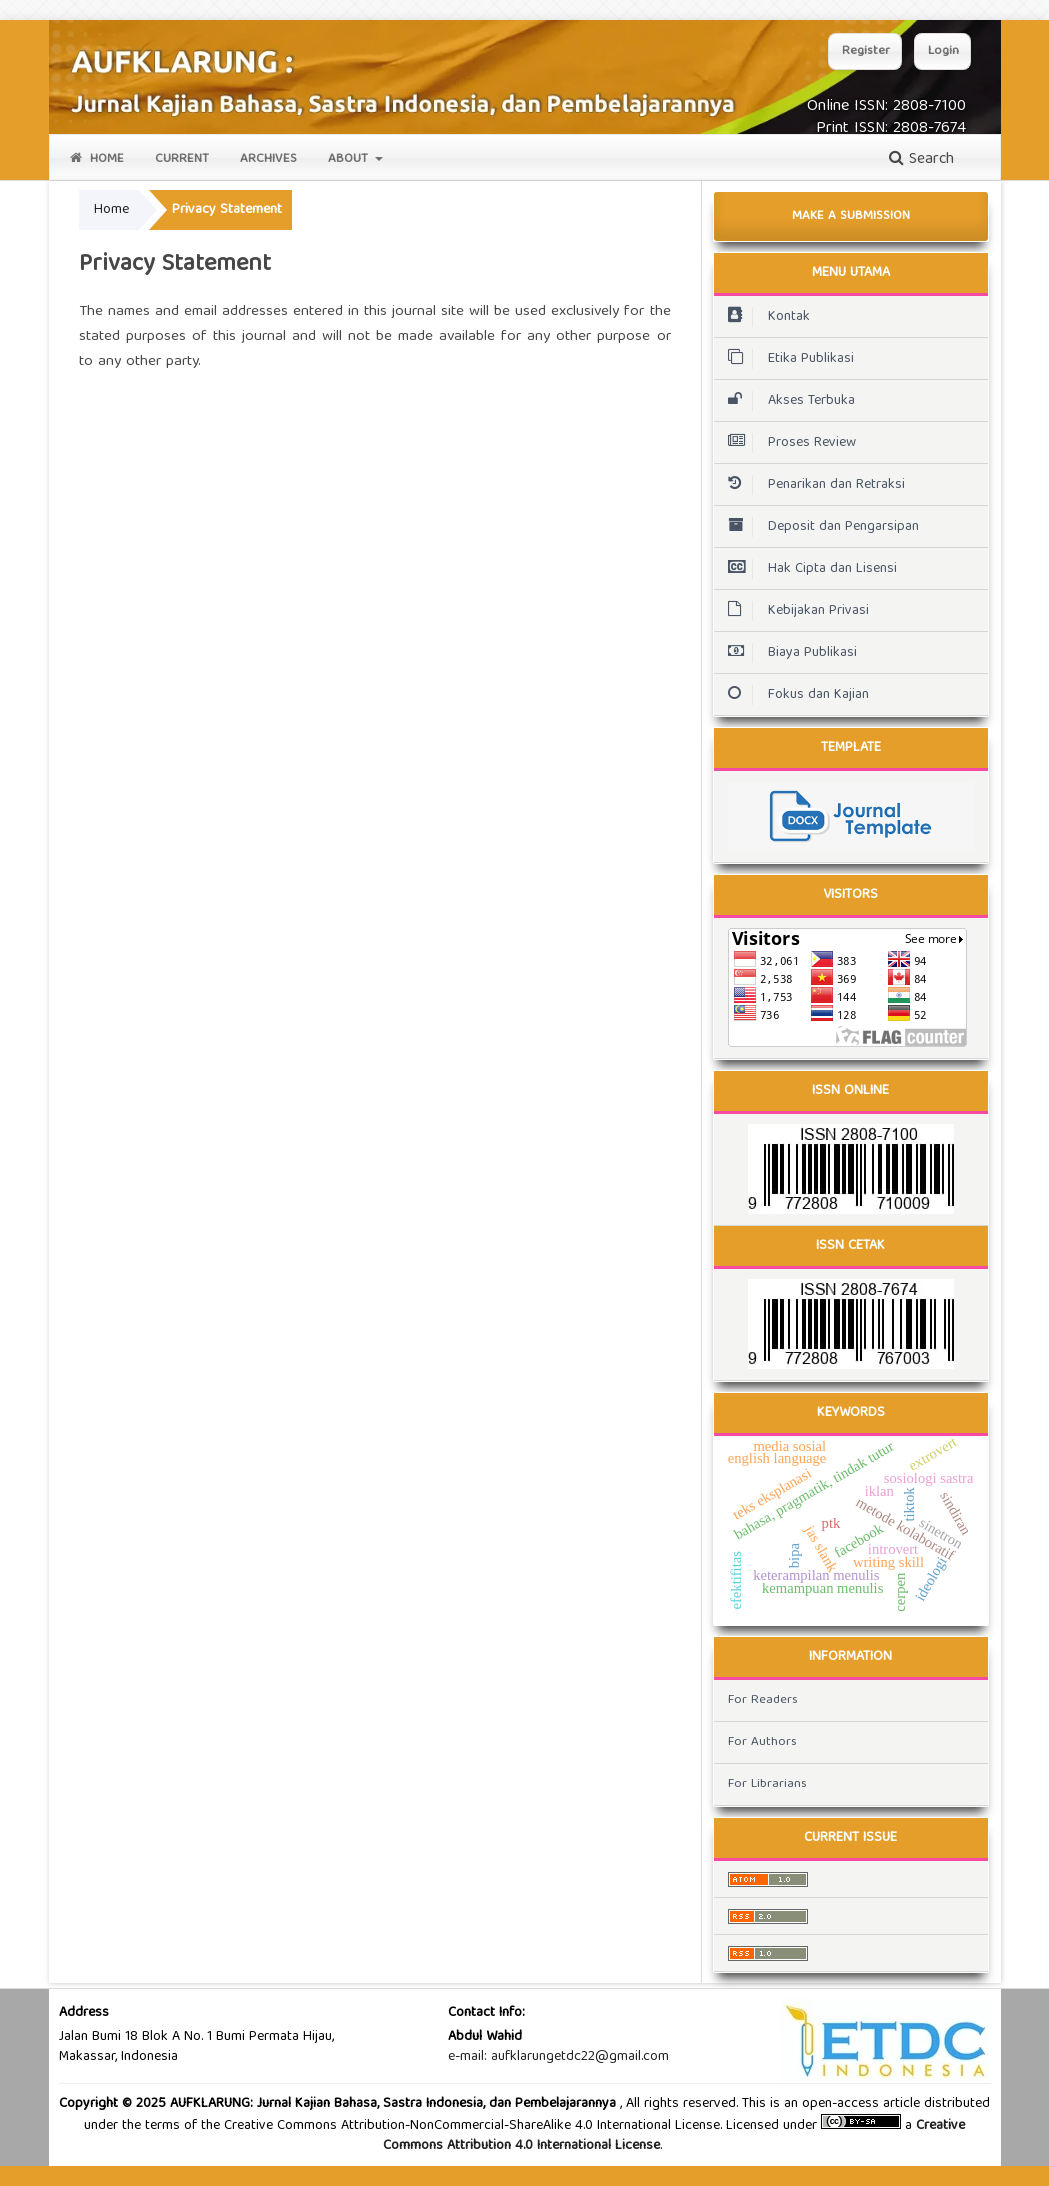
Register (866, 51)
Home (97, 159)
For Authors (762, 1742)
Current (182, 159)
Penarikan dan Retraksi (811, 485)
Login (943, 51)
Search (921, 160)
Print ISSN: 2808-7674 (891, 129)
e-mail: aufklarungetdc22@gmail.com (558, 2057)
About (350, 159)
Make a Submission (851, 216)
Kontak (764, 317)
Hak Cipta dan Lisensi (807, 569)
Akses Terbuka (786, 401)
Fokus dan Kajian (793, 695)
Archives (268, 159)
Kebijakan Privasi (793, 611)
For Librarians (767, 1784)
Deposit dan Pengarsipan (818, 527)
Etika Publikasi (786, 359)
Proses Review (789, 443)
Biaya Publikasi (787, 653)
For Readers (763, 1700)
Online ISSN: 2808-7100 (886, 107)
